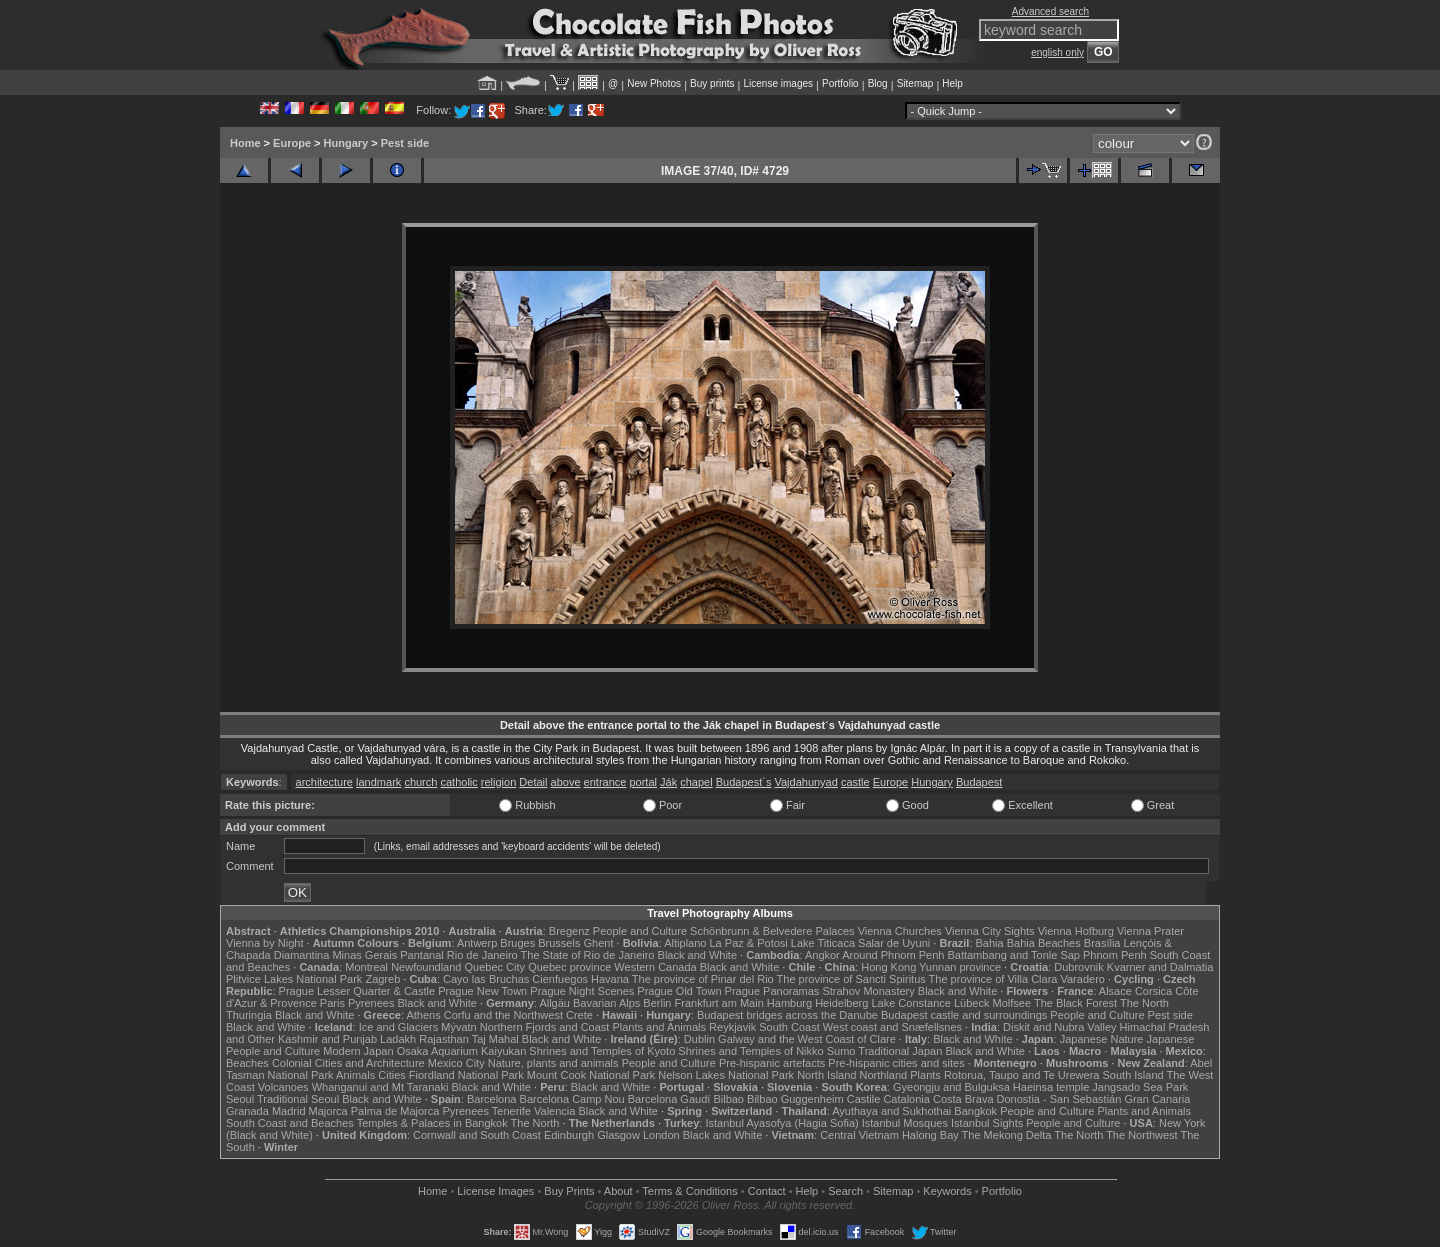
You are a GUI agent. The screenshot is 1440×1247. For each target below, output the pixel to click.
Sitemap (915, 83)
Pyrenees (371, 1003)
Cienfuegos (560, 979)
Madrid (289, 1111)
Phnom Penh (1115, 955)
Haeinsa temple (1051, 1087)
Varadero (1082, 979)
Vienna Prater (1150, 931)
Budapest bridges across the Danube (787, 1015)
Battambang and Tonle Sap (1013, 955)
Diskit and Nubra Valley (1060, 1027)
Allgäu (554, 1003)
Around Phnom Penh (893, 955)
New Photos (654, 83)
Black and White (697, 955)
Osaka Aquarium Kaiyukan (462, 1051)
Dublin (699, 1039)
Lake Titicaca (823, 943)
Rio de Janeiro (482, 955)
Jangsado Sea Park (1140, 1087)
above (566, 782)
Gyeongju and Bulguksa (951, 1087)
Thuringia (249, 1015)
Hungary (346, 143)
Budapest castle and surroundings (964, 1015)
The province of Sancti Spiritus (851, 979)
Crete (579, 1015)
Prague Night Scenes (582, 991)
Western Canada (655, 967)
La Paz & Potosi (749, 943)
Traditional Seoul (298, 1099)
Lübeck (971, 1003)
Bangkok (975, 1111)
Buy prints (712, 83)
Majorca (328, 1111)
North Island (826, 1075)
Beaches (247, 1063)
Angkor (822, 955)
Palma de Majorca (395, 1111)
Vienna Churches (900, 931)
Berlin (657, 1003)
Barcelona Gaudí (669, 1099)
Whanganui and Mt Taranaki (380, 1087)
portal (643, 782)
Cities (392, 1075)
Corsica (1153, 991)
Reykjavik (732, 1027)
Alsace (1115, 991)
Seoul (240, 1099)
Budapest (979, 782)
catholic (458, 782)
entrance (605, 782)
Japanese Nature (1102, 1039)
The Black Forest (1075, 1003)
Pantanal (421, 955)
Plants (925, 1075)
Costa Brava (963, 1099)
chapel (696, 782)
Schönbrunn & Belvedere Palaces (772, 931)
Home (245, 143)
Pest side (405, 143)
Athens (423, 1015)
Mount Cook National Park (591, 1075)
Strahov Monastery (868, 991)
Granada (247, 1111)
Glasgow (618, 1135)
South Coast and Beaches (290, 1123)
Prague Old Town (679, 991)
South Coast (789, 1027)
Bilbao (728, 1099)
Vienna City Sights (990, 931)
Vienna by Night (264, 943)
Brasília (1102, 943)
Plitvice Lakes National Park (294, 979)
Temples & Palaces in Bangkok (432, 1123)
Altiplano (685, 943)
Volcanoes (283, 1087)
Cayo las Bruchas (486, 979)
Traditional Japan (900, 1051)
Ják (668, 782)
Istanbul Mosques (905, 1123)
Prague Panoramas (772, 991)
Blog (878, 83)
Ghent (599, 943)
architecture (324, 782)
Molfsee (1012, 1003)
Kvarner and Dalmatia (1160, 967)
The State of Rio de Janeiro (588, 955)
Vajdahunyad (805, 782)
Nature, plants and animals (553, 1063)
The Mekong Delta (1007, 1135)
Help (952, 83)
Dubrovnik (1079, 967)
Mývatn (458, 1027)
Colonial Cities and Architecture (348, 1063)
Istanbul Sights (987, 1123)
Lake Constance (911, 1003)
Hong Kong (888, 967)
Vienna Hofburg (1076, 931)
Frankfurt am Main (719, 1003)
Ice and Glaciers (398, 1027)
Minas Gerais (364, 955)
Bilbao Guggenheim (795, 1099)
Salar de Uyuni (894, 943)
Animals (355, 1075)
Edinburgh (569, 1135)
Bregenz (569, 931)
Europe (292, 143)
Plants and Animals (659, 1027)
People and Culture (640, 931)
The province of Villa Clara (993, 979)
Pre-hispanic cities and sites (896, 1063)
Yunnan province (960, 967)
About (618, 1191)
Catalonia (906, 1099)
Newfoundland (426, 967)
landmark (378, 782)
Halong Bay (930, 1135)
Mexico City (456, 1063)
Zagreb (382, 979)
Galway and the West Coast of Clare (807, 1039)
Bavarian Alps (606, 1003)
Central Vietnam (859, 1135)
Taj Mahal (495, 1039)
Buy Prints (569, 1191)
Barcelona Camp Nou (572, 1099)
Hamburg (789, 1003)
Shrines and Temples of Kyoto (602, 1051)
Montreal (366, 967)
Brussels (559, 943)
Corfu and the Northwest (503, 1015)
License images (778, 83)
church (420, 782)
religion (498, 782)
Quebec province (569, 967)
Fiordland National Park (466, 1075)
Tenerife (511, 1111)
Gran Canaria (1157, 1099)
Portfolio (840, 83)
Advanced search (1050, 11)
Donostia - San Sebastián (1059, 1099)
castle (855, 782)
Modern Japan (358, 1051)
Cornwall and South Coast (477, 1135)
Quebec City (495, 967)
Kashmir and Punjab (327, 1039)
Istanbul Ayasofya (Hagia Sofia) (781, 1123)
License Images (495, 1191)
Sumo (841, 1051)
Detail (533, 782)
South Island (1133, 1075)
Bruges (517, 943)
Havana (610, 979)
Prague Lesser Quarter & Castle (357, 991)
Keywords (947, 1191)
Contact (767, 1191)
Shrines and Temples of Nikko (750, 1051)
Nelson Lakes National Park (726, 1075)
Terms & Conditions (689, 1191)
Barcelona (492, 1099)
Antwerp (477, 943)
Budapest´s (744, 782)
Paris (332, 1003)
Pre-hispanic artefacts (772, 1063)
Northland (884, 1075)
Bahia (990, 943)
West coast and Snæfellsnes (892, 1027)
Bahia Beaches (1044, 943)
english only (1057, 52)
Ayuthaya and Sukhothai (891, 1111)
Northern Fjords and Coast (545, 1027)
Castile (864, 1099)
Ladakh (398, 1039)
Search (845, 1191)
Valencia (554, 1111)
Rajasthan (444, 1039)
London (661, 1135)
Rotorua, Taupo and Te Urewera (1022, 1075)
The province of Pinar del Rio (703, 979)
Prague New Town (482, 991)
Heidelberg (841, 1003)
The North (1144, 1003)
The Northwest (1142, 1135)
